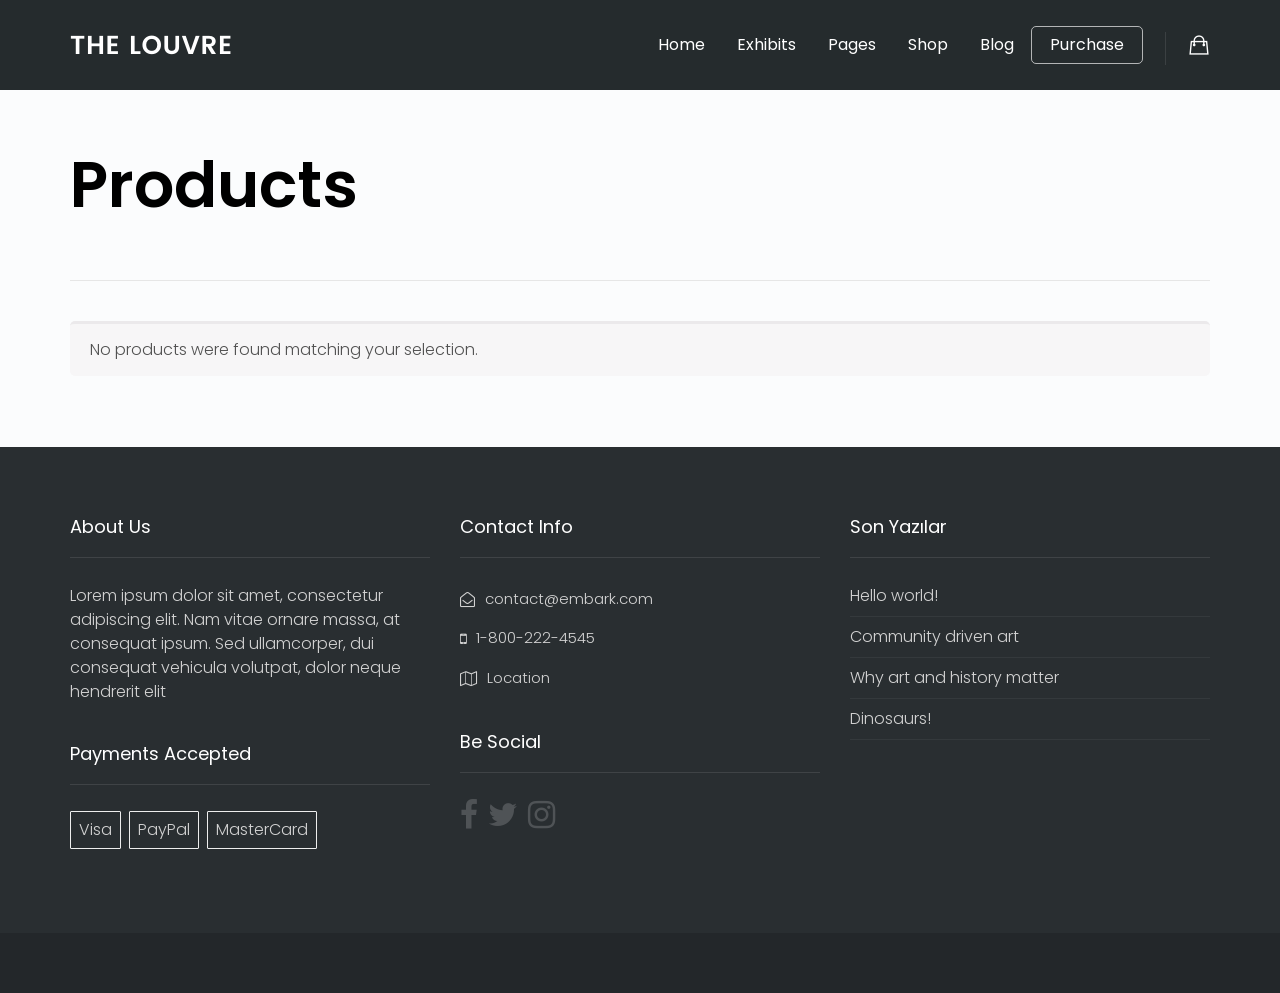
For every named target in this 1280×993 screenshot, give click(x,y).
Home (681, 44)
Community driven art (934, 636)
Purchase (1087, 45)
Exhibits (766, 44)
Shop (928, 44)
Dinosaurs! (890, 718)
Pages (852, 44)
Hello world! (894, 595)
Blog (997, 44)
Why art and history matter (954, 677)
